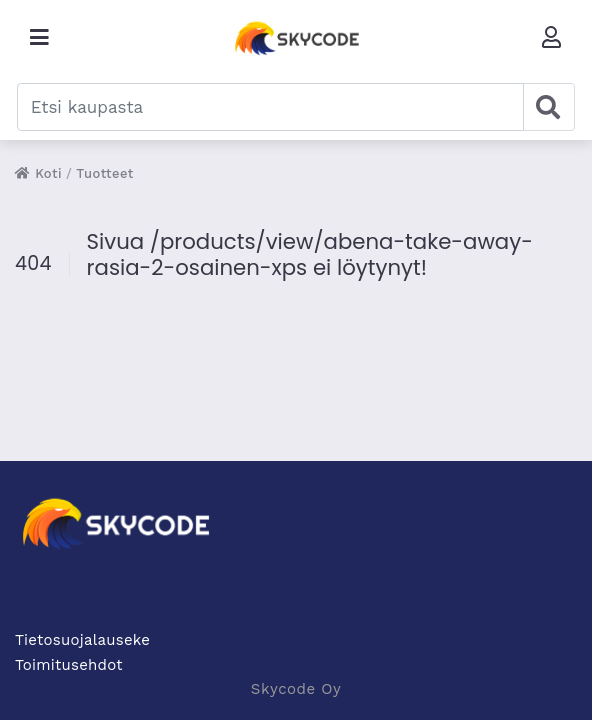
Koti (38, 173)
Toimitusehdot (69, 665)
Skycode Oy (296, 689)
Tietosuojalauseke (82, 640)
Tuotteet (105, 173)
